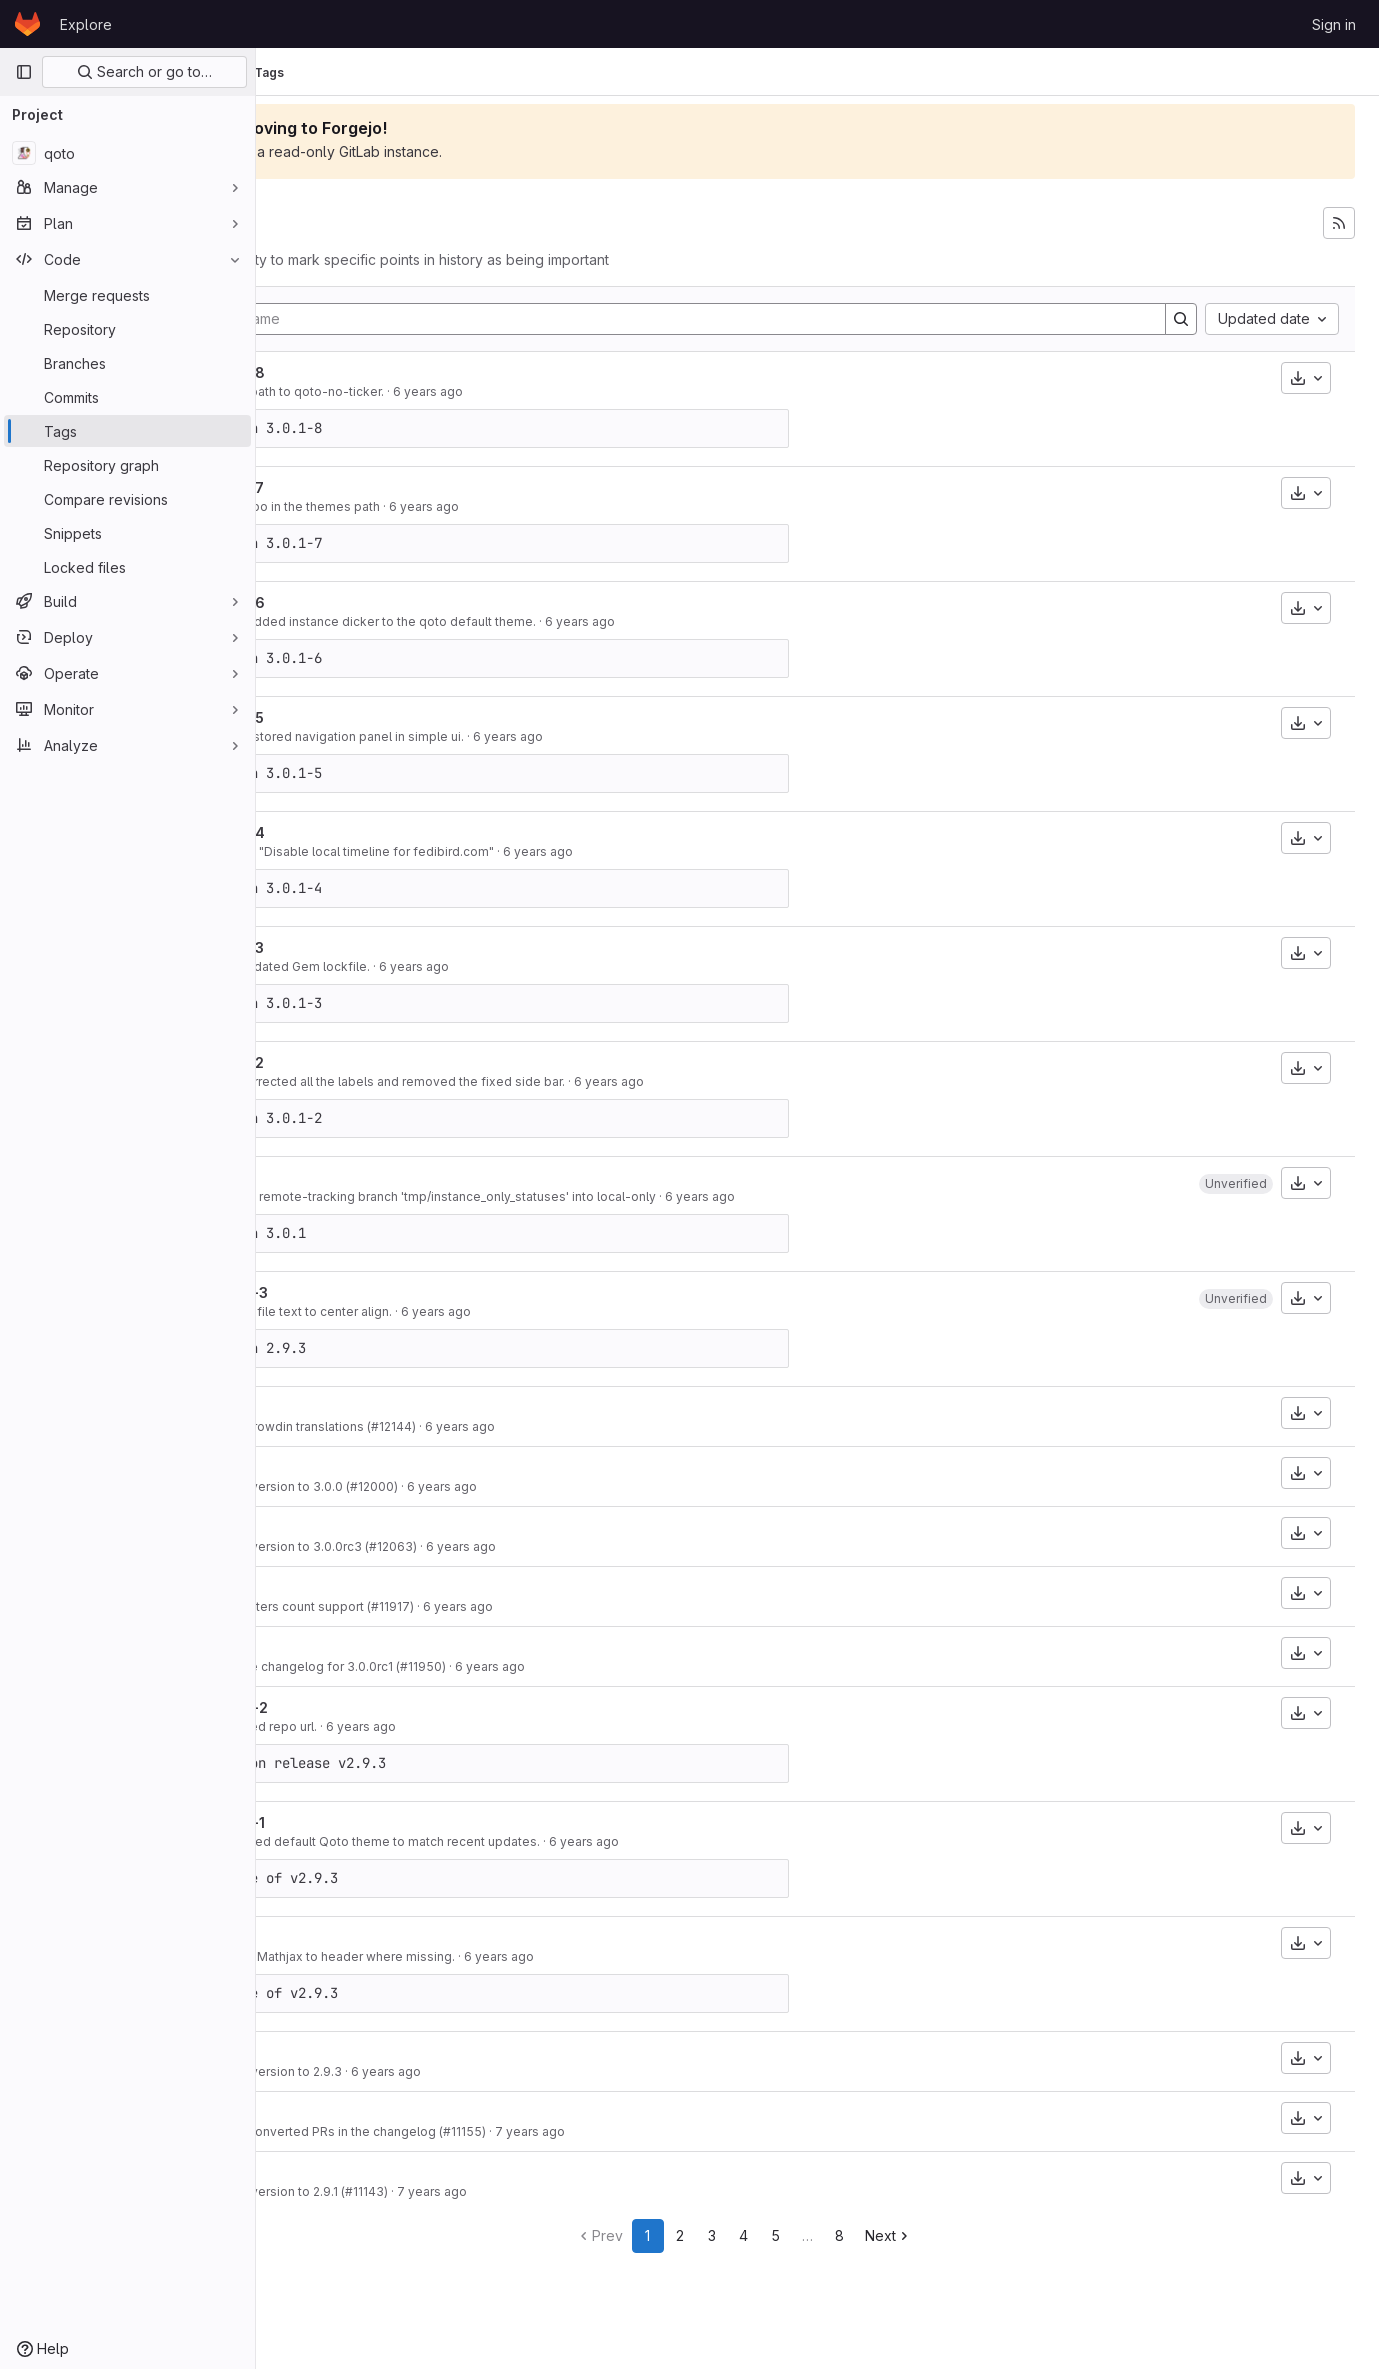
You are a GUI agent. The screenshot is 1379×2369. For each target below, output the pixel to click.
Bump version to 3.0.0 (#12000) (453, 1486)
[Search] (1181, 319)
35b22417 (324, 1196)
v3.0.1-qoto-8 (364, 372)
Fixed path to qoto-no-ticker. (446, 391)
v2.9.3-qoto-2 (365, 1707)
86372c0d (324, 966)
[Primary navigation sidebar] (24, 72)
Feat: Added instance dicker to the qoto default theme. (522, 621)
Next (962, 2235)
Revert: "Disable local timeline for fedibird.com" (501, 851)
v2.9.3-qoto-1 (364, 1822)
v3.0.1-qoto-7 (363, 487)
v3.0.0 (338, 1467)
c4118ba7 (324, 1426)
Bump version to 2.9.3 (425, 2071)
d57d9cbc (324, 391)
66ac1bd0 (324, 2131)
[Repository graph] (127, 465)
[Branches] (127, 363)
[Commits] (127, 397)
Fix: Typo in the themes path (444, 506)
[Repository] (127, 329)
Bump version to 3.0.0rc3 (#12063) (462, 1546)
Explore (86, 24)
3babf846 (324, 1606)
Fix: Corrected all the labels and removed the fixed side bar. (536, 1081)
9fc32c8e (324, 1311)
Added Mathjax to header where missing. (481, 1956)
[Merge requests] (127, 295)
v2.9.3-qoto (357, 1937)
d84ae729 (324, 1841)
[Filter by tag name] (731, 319)
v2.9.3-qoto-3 (365, 1292)
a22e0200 (324, 851)
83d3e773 (324, 1486)
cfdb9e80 (324, 506)
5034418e (324, 1666)
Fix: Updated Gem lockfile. (439, 966)
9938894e (324, 1726)
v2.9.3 (338, 2052)
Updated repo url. (412, 1726)
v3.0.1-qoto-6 (364, 602)
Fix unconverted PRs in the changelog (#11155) (497, 2131)
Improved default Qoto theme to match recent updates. (524, 1841)
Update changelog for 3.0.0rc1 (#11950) (477, 1666)
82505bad (324, 1081)
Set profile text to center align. (450, 1311)
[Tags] (127, 431)
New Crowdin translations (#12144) (462, 1426)
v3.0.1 (336, 1407)
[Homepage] (27, 24)
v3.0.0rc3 (350, 1527)
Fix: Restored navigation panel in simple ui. (486, 736)
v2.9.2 (338, 2112)
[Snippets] (127, 533)
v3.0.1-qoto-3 (363, 947)
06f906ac (324, 2071)
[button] (1236, 1184)
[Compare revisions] (127, 499)
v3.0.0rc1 (349, 1647)
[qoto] (127, 153)
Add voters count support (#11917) (461, 1606)
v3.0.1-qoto (355, 1177)
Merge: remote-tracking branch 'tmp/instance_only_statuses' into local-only (582, 1196)
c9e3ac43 (324, 736)
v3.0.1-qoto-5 (363, 717)
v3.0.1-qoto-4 (364, 832)
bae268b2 (324, 1546)
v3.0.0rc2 (350, 1587)
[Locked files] (127, 567)
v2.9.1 (336, 2172)
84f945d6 (324, 2191)
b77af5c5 (324, 621)
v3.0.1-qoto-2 (363, 1062)
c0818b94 (324, 1956)
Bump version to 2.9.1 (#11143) (448, 2191)
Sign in (1334, 24)
